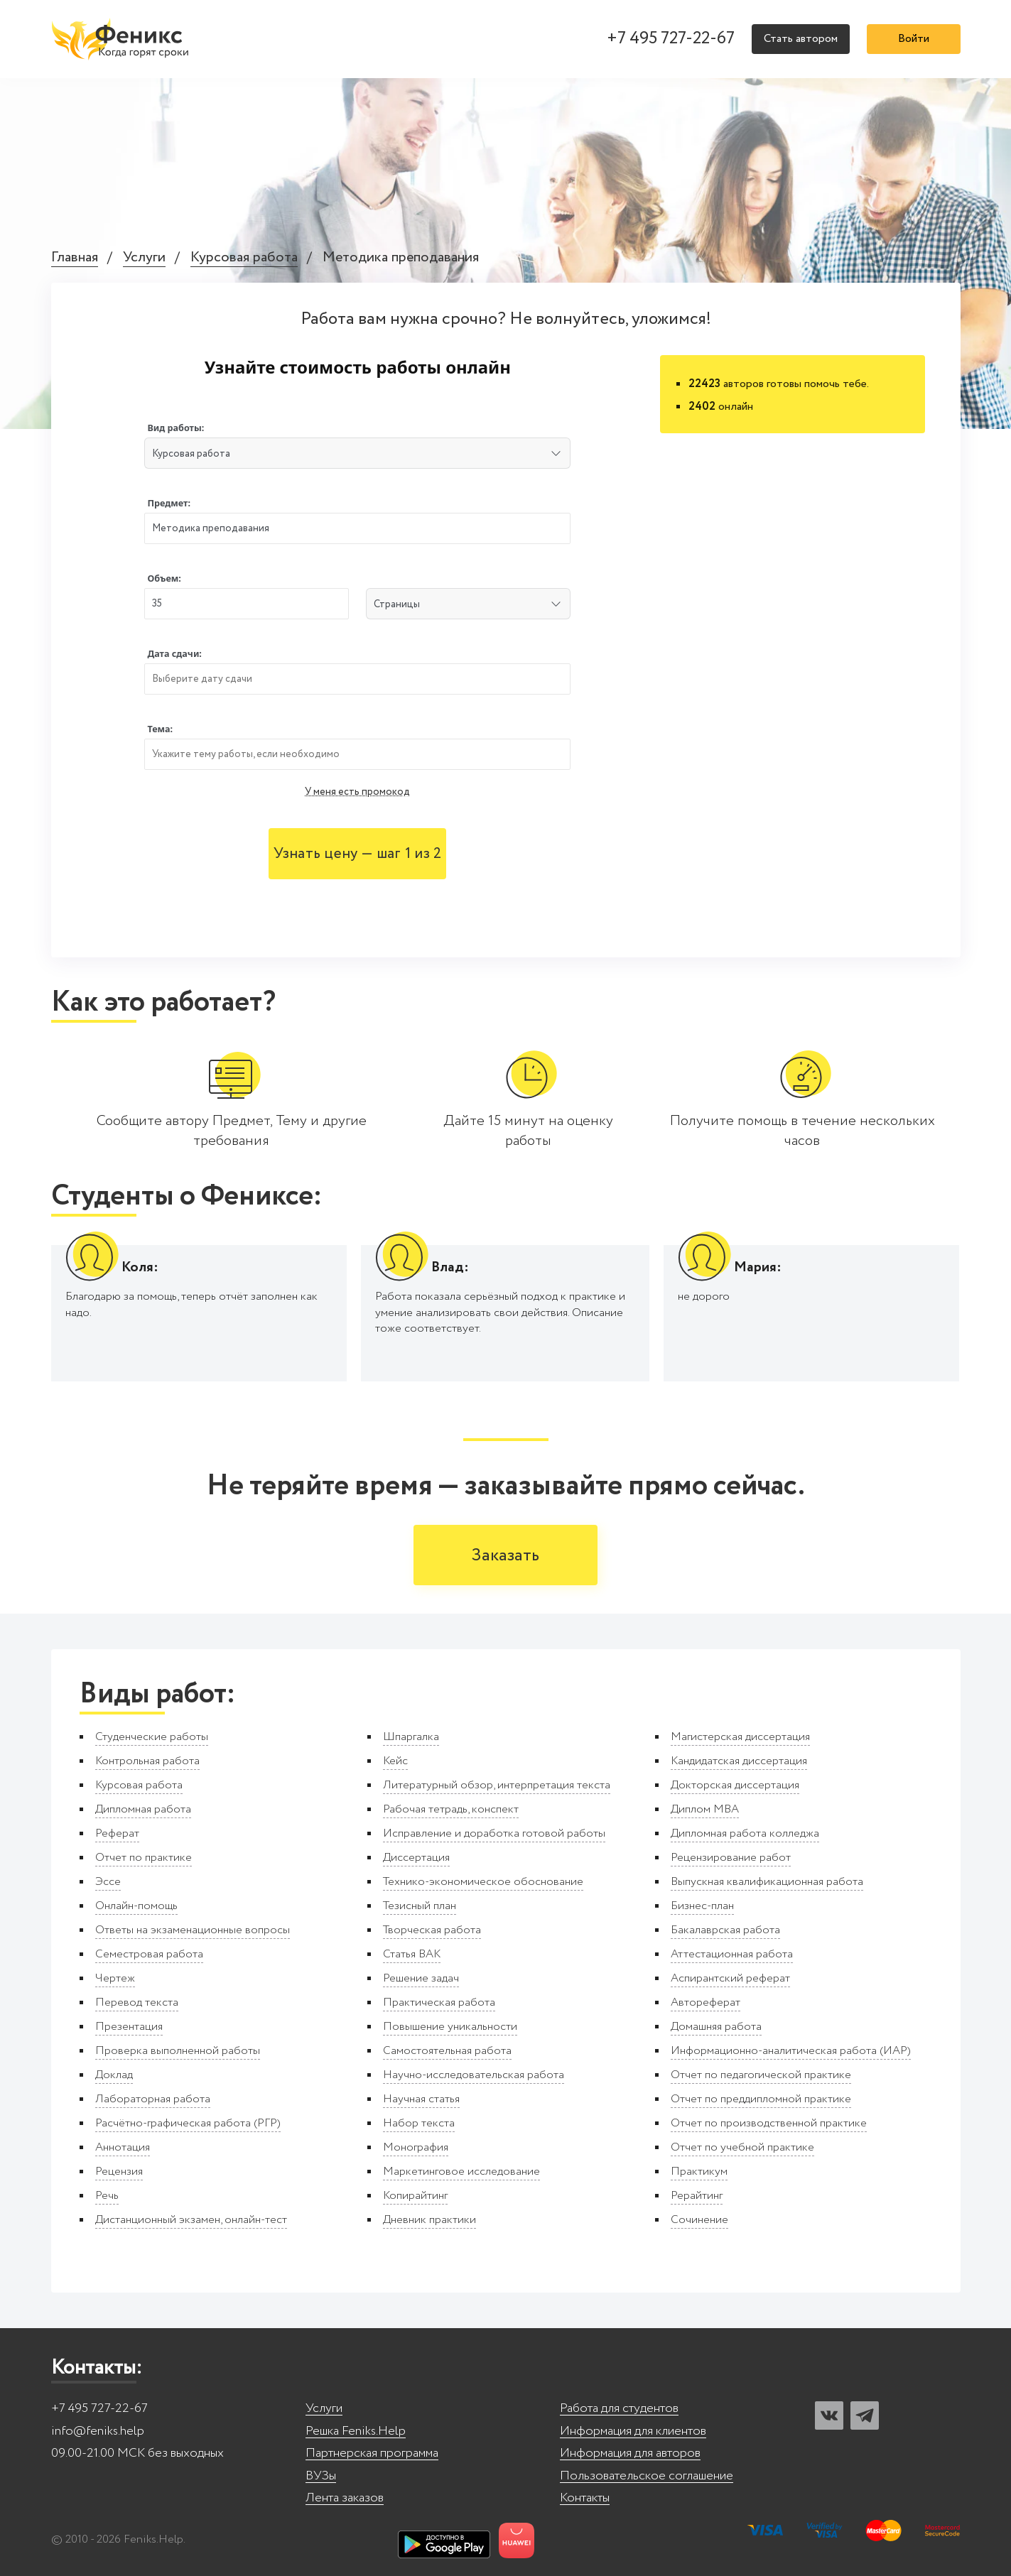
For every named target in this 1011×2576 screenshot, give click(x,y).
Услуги (144, 258)
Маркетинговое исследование (461, 2171)
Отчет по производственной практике (769, 2123)
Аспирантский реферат (730, 1978)
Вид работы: (175, 428)
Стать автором (801, 39)
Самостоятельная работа (447, 2051)
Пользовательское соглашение (646, 2476)
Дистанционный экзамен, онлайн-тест (191, 2220)
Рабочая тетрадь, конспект (451, 1809)
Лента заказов (345, 2498)
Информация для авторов (630, 2453)
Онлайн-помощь (136, 1906)
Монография (415, 2147)
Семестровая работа (149, 1954)
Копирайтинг (415, 2196)
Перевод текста (136, 2002)
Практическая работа (439, 2002)
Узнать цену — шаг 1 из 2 (357, 854)
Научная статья (421, 2099)
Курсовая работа (244, 258)
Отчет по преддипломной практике (761, 2099)
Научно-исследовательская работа (473, 2075)
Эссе (108, 1882)
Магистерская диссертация (740, 1737)
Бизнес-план (702, 1906)
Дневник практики (429, 2220)
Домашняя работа (716, 2026)
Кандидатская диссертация (739, 1761)
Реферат (117, 1833)
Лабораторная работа (152, 2099)
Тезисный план (419, 1906)
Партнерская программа (372, 2453)
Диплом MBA (705, 1809)
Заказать (505, 1555)
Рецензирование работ (731, 1857)
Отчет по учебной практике (742, 2147)
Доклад (114, 2075)
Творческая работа (432, 1930)
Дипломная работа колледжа (745, 1833)
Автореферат (705, 2002)
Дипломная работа (143, 1809)
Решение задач (421, 1978)
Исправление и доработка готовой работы (494, 1833)
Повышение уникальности (450, 2026)
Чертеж (115, 1978)
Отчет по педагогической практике (761, 2075)
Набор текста (419, 2123)
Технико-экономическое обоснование (483, 1882)
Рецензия (119, 2171)
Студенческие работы (151, 1737)
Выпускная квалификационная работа (767, 1882)
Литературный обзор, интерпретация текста (496, 1785)
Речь (107, 2196)
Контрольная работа (147, 1761)
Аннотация (122, 2147)
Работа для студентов (619, 2408)
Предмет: (168, 503)
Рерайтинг (697, 2196)
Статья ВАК (411, 1954)
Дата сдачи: (174, 654)
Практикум (699, 2171)
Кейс (395, 1761)
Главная (74, 258)
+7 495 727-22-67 (671, 38)
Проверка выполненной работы (177, 2051)
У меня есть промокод (357, 792)
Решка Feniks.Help (356, 2431)
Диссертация (416, 1857)
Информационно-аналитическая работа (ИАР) (791, 2051)
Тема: (160, 729)
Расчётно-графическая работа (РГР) (188, 2123)
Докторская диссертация (735, 1785)
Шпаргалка (411, 1737)
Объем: (163, 578)
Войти (913, 39)
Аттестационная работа (732, 1954)
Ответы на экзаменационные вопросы (192, 1930)
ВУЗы (321, 2476)
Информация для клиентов (633, 2431)
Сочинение (699, 2220)
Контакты (585, 2498)
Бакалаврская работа (725, 1930)
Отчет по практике (143, 1857)
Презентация (129, 2026)
